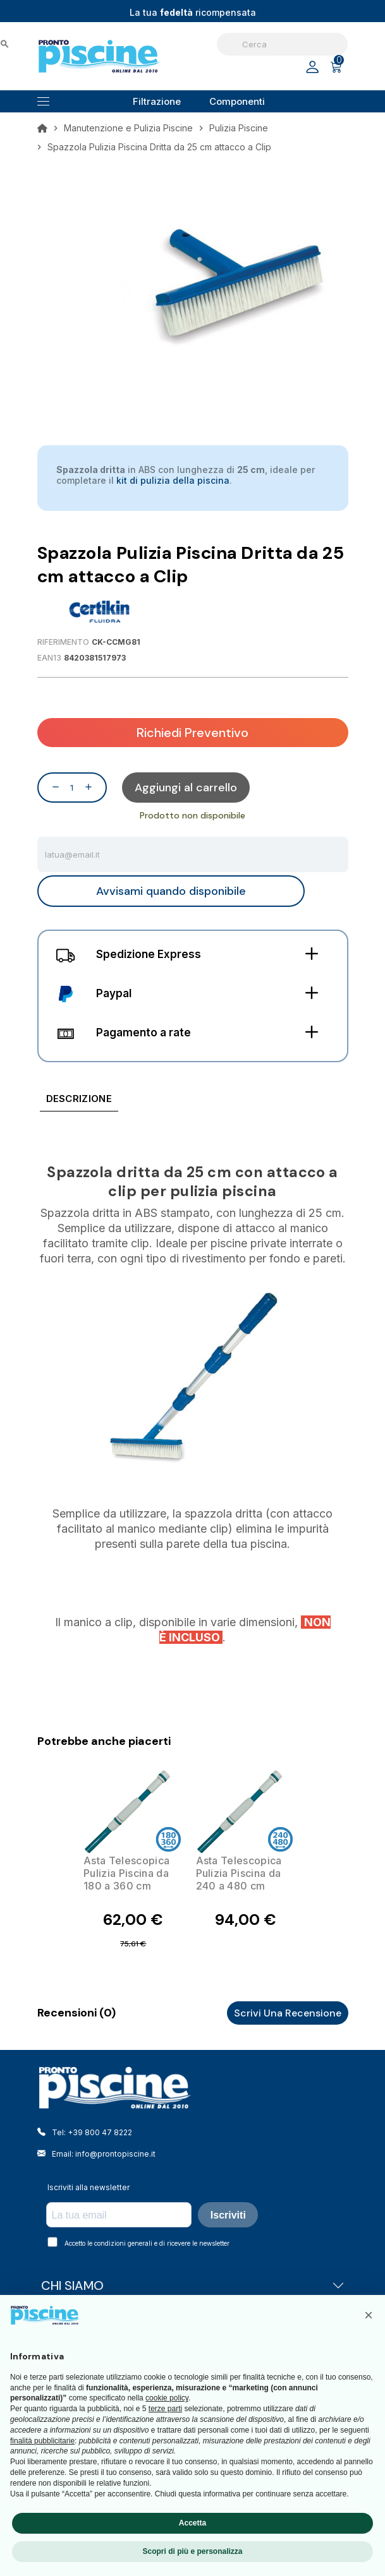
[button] (368, 2315)
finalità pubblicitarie (42, 2440)
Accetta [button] (192, 2523)
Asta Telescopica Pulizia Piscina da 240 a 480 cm (239, 1873)
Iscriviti (228, 2215)
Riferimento (63, 642)
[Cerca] (282, 44)
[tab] (79, 1101)
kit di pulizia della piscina (172, 480)
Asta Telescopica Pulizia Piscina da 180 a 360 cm (126, 1873)
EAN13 (49, 657)
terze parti (165, 2408)
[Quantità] (72, 787)
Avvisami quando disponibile (171, 891)
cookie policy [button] (166, 2397)
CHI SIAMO (193, 2285)
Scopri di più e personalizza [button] (192, 2551)
